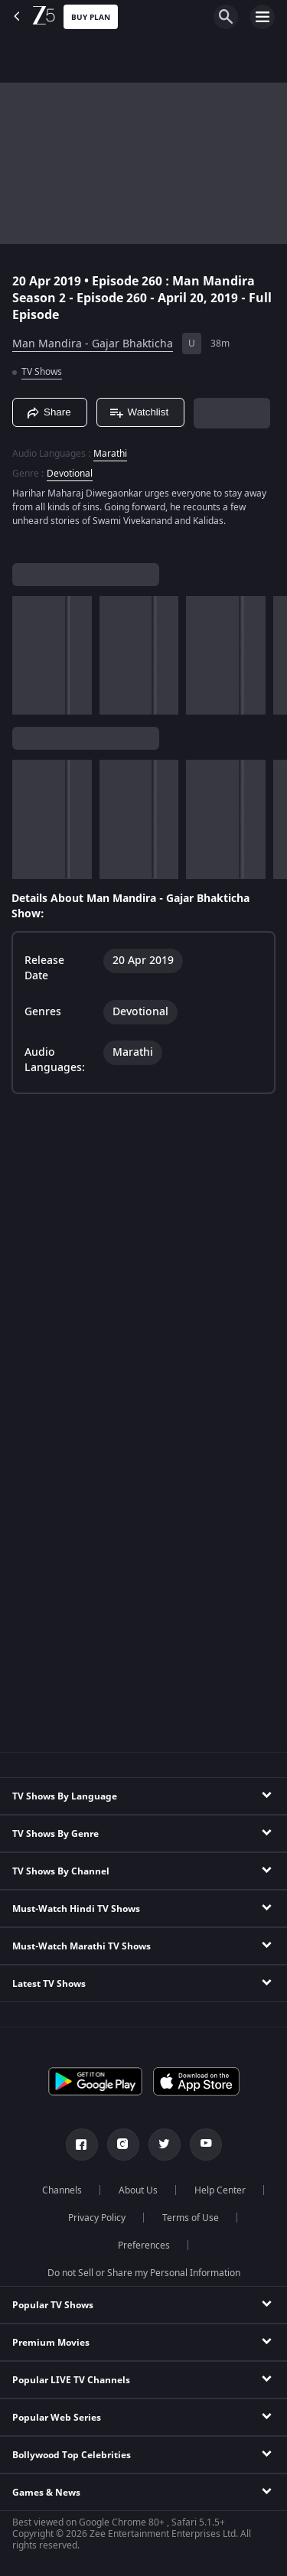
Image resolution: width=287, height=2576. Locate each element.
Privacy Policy (97, 2218)
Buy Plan (90, 17)
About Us (138, 2190)
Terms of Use (190, 2218)
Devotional (70, 473)
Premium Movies (51, 2342)
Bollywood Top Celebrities (71, 2455)
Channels (62, 2190)
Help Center (220, 2190)
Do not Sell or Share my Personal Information (143, 2273)
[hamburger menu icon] (262, 17)
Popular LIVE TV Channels (71, 2380)
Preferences (144, 2245)
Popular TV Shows (52, 2305)
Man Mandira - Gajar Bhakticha (92, 344)
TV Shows (41, 372)
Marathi (110, 454)
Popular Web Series (56, 2417)
